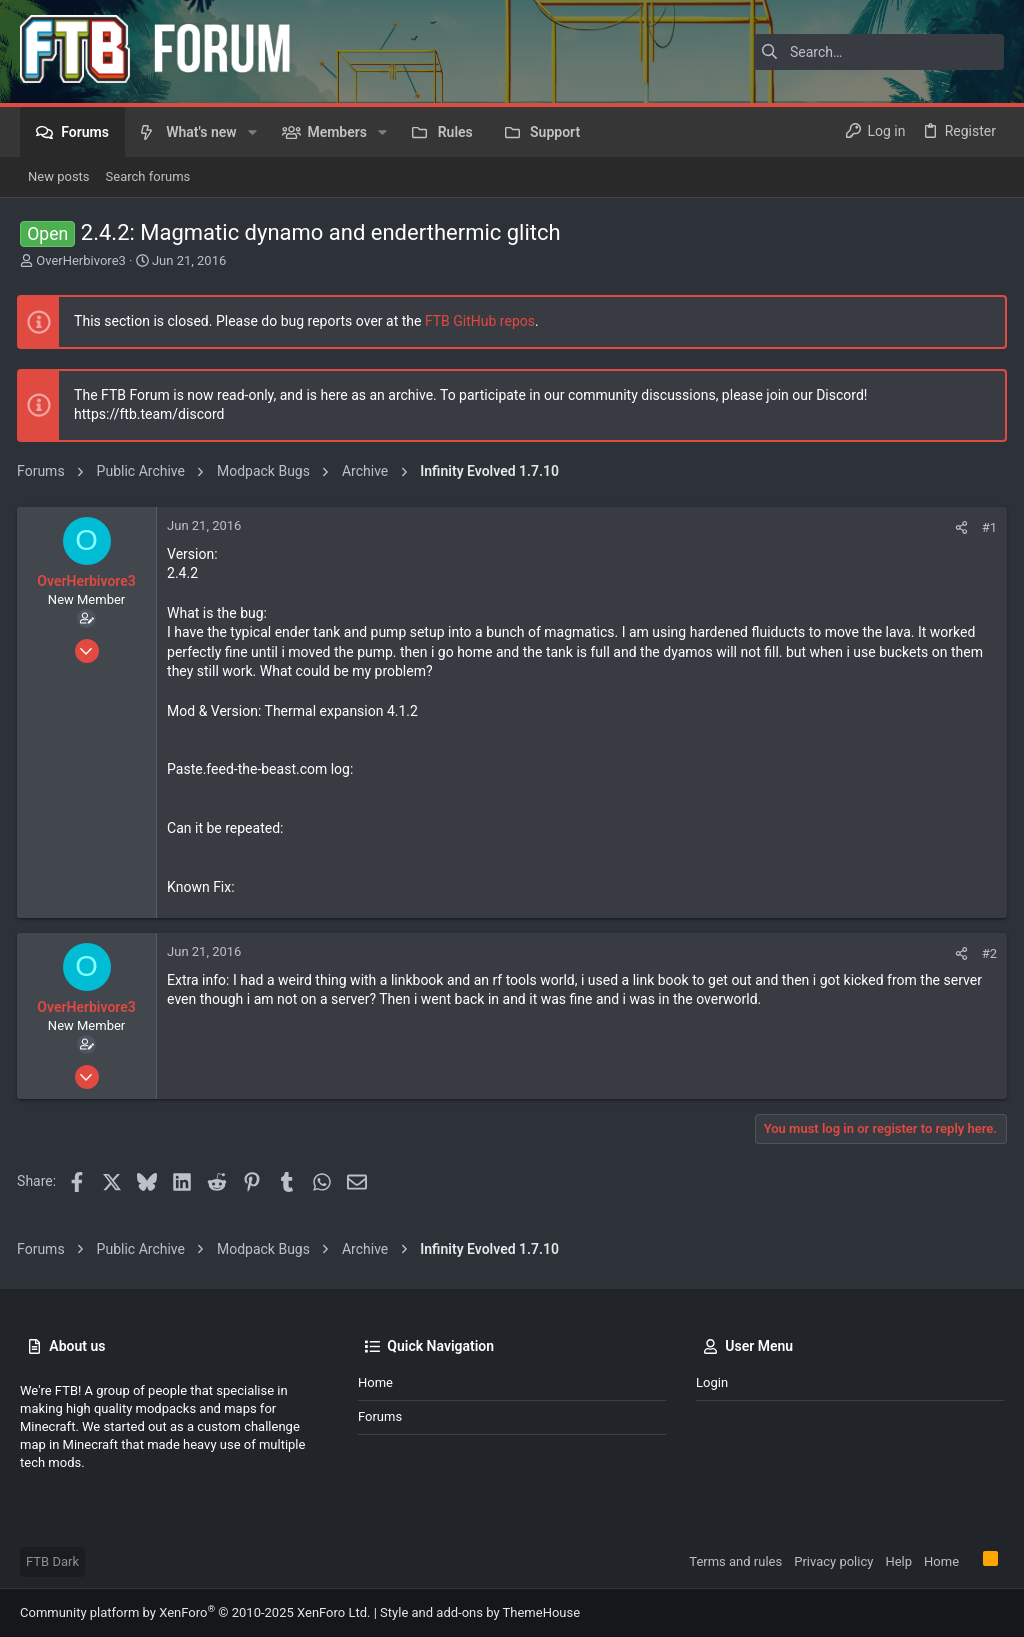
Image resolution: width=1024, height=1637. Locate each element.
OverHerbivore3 (81, 260)
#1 (986, 527)
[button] (252, 132)
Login (712, 1382)
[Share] (958, 527)
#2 (986, 953)
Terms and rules (735, 1561)
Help (898, 1561)
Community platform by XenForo (195, 1612)
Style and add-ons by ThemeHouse (480, 1612)
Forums (380, 1416)
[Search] (879, 52)
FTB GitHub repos (483, 321)
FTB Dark (52, 1561)
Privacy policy (833, 1561)
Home (375, 1382)
